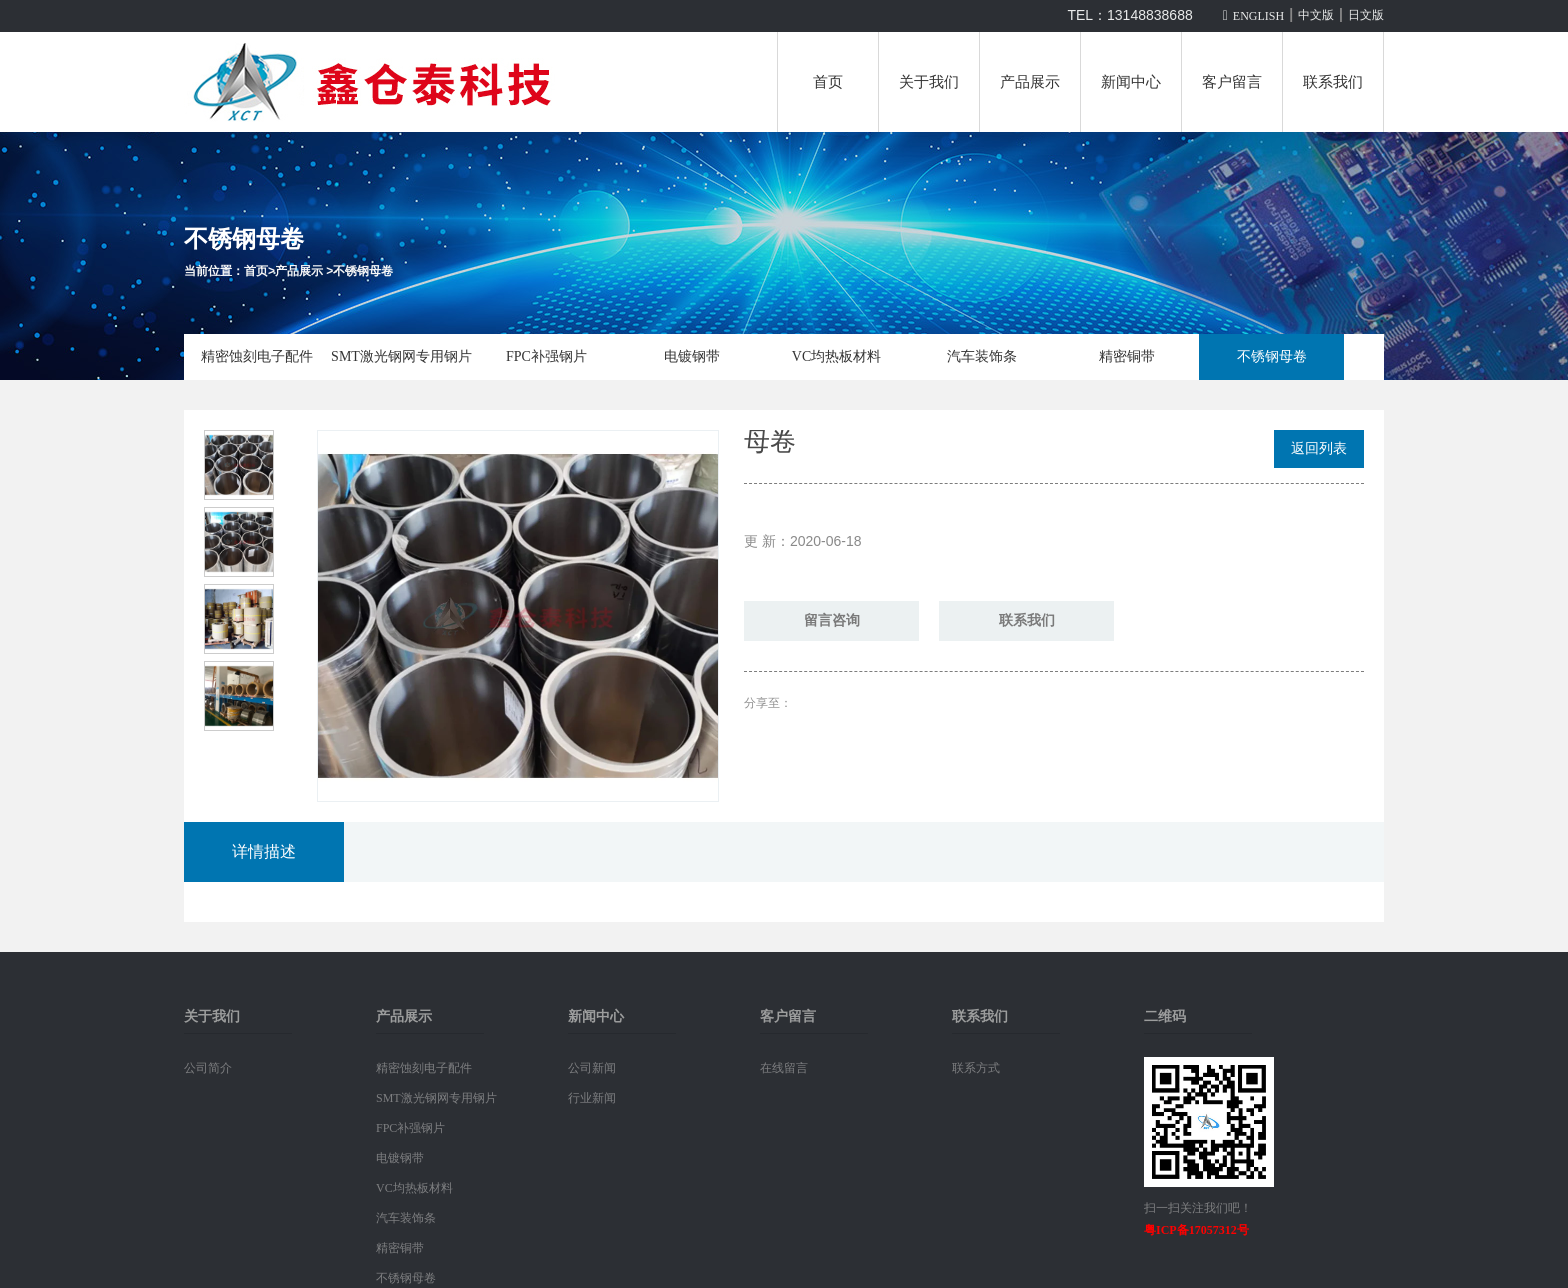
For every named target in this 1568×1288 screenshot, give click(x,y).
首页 (828, 82)
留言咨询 (832, 620)
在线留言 (784, 1068)
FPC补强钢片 (546, 356)
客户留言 (1232, 82)
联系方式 (976, 1068)
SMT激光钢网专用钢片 (401, 356)
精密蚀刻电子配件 (257, 356)
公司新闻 (592, 1068)
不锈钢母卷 (363, 271)
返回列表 (1319, 448)
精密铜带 (1127, 356)
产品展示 (1030, 82)
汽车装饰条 (982, 356)
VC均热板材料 (836, 356)
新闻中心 (1131, 82)
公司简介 (208, 1068)
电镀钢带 (692, 356)
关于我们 (929, 82)
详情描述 (264, 851)
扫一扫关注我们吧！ (1198, 1208)
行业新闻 (592, 1098)
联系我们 (1333, 82)
